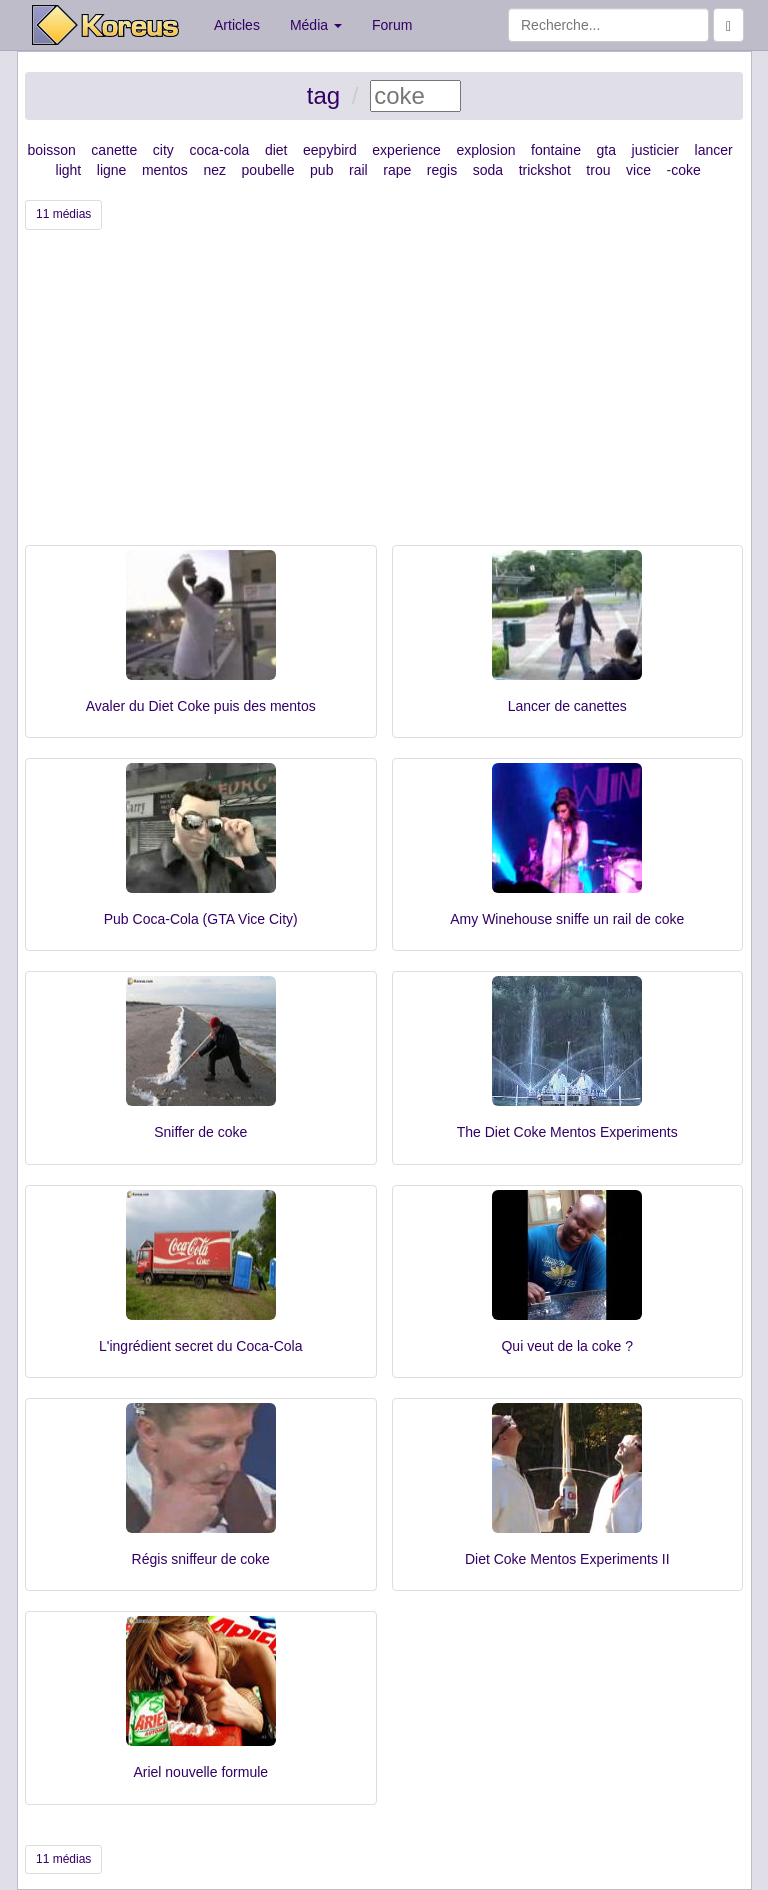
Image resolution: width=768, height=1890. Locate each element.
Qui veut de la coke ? (567, 1346)
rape (397, 170)
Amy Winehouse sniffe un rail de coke (567, 919)
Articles (237, 25)
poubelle (268, 170)
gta (605, 150)
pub (321, 170)
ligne (112, 170)
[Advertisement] (384, 395)
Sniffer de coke (200, 1132)
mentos (165, 170)
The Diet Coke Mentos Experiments (567, 1132)
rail (358, 170)
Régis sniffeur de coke (201, 1559)
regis (442, 170)
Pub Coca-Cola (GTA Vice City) (201, 919)
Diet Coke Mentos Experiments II (567, 1559)
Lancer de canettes (567, 706)
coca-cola (219, 150)
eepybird (330, 150)
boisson (52, 150)
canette (114, 150)
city (163, 150)
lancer (714, 150)
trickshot (545, 170)
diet (276, 150)
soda (488, 170)
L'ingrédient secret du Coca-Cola (200, 1346)
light (69, 170)
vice (638, 170)
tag (323, 95)
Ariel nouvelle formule (200, 1772)
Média (316, 25)
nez (214, 170)
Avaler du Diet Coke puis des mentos (201, 706)
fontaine (556, 150)
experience (406, 150)
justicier (655, 150)
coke (686, 170)
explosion (485, 150)
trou (598, 170)
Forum (392, 25)
